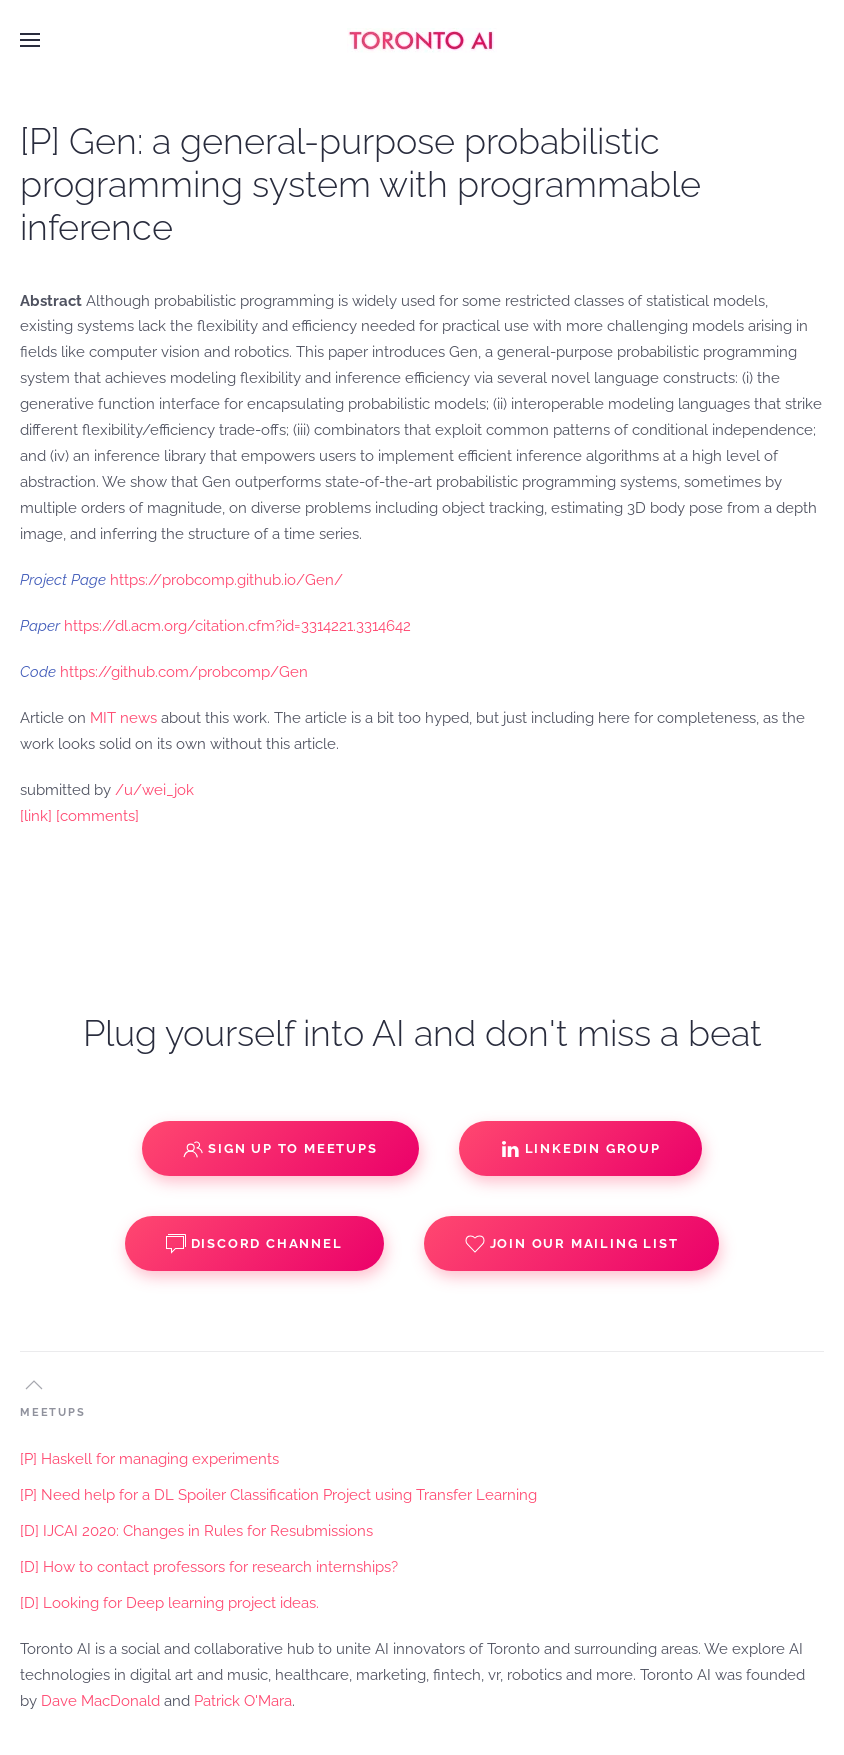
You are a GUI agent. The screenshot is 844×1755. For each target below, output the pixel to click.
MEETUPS (53, 1412)
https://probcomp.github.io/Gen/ (226, 580)
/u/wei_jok (154, 790)
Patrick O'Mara (243, 1701)
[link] (36, 816)
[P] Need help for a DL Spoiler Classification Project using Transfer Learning (278, 1495)
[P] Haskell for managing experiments (149, 1459)
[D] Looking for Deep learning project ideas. (169, 1603)
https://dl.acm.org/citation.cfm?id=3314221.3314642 (237, 626)
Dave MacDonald (100, 1701)
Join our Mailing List (572, 1244)
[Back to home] (422, 40)
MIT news (123, 718)
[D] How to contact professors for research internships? (209, 1567)
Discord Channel (254, 1244)
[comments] (97, 816)
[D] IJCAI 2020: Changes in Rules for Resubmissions (196, 1531)
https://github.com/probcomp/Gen (184, 672)
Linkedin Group (580, 1149)
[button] (30, 40)
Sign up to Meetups (280, 1149)
